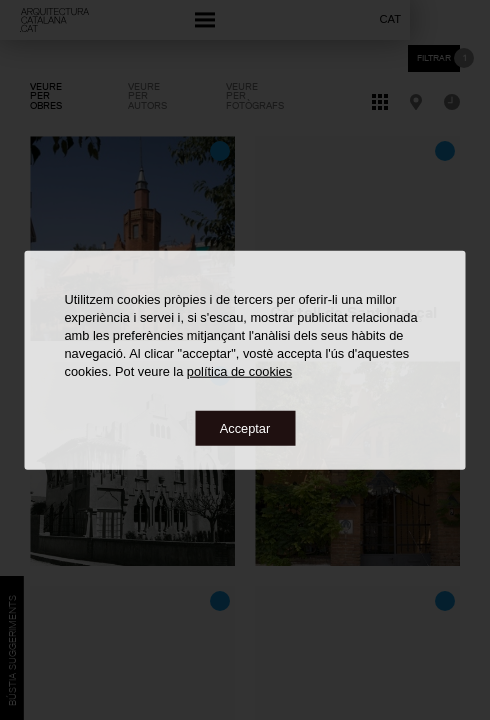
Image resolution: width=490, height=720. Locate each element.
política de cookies (239, 370)
